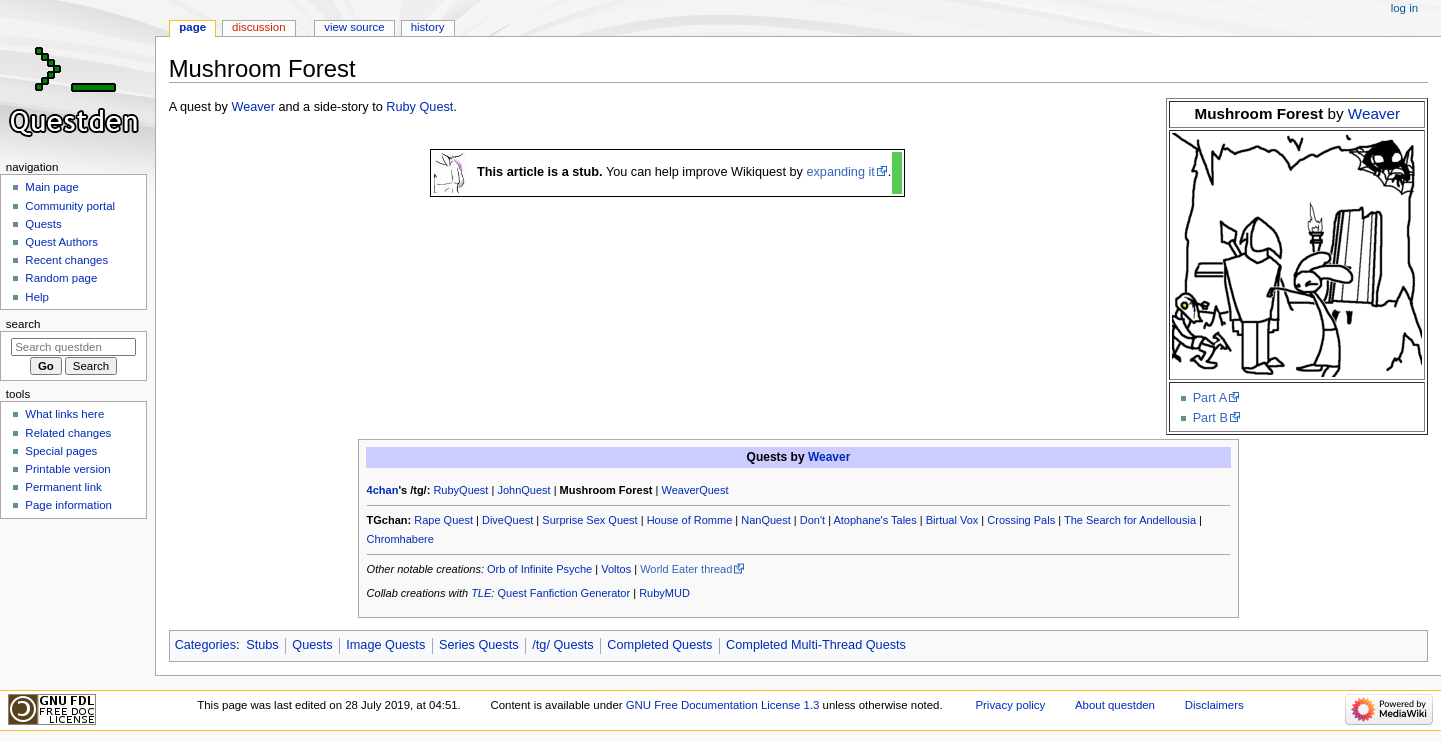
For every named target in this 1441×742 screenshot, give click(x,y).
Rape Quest (443, 520)
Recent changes (66, 260)
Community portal (70, 206)
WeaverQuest (694, 490)
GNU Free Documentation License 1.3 (723, 705)
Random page (61, 278)
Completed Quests (659, 645)
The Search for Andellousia (1130, 520)
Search (23, 324)
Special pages (61, 451)
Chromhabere (400, 539)
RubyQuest (460, 490)
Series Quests (479, 645)
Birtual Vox (952, 520)
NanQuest (766, 520)
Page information (68, 505)
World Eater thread (686, 569)
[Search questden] (73, 347)
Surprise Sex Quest (589, 520)
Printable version (67, 469)
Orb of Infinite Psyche (539, 569)
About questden (1115, 705)
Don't (812, 520)
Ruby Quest (419, 107)
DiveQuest (507, 520)
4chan (383, 490)
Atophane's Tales (874, 520)
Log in (1404, 8)
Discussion (258, 27)
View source (354, 27)
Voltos (616, 569)
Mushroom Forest (606, 490)
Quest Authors (61, 242)
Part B (1210, 418)
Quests (312, 645)
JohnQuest (523, 490)
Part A (1210, 398)
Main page (52, 187)
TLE (481, 593)
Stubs (262, 645)
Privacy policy (1010, 705)
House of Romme (690, 520)
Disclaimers (1214, 705)
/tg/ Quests (562, 645)
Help (37, 297)
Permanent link (63, 487)
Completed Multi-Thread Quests (816, 645)
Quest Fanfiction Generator (563, 593)
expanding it (840, 172)
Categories (205, 645)
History (428, 27)
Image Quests (385, 645)
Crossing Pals (1021, 520)
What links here (64, 414)
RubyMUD (664, 593)
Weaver (1374, 113)
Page (192, 27)
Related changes (68, 433)
